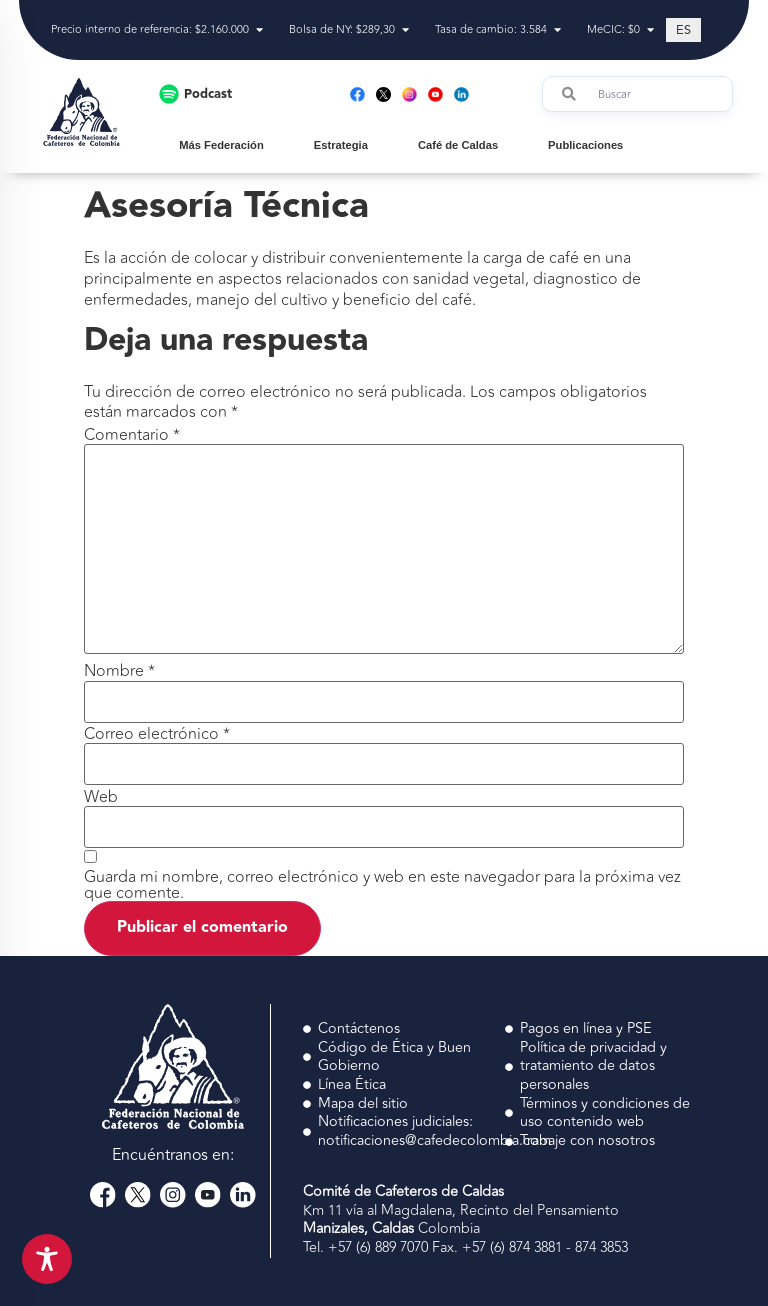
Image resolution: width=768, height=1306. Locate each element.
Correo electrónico (157, 734)
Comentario (132, 435)
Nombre (119, 671)
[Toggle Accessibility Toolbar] (47, 1259)
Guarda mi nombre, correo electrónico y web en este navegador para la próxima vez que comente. (382, 885)
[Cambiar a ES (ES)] (683, 30)
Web (101, 797)
